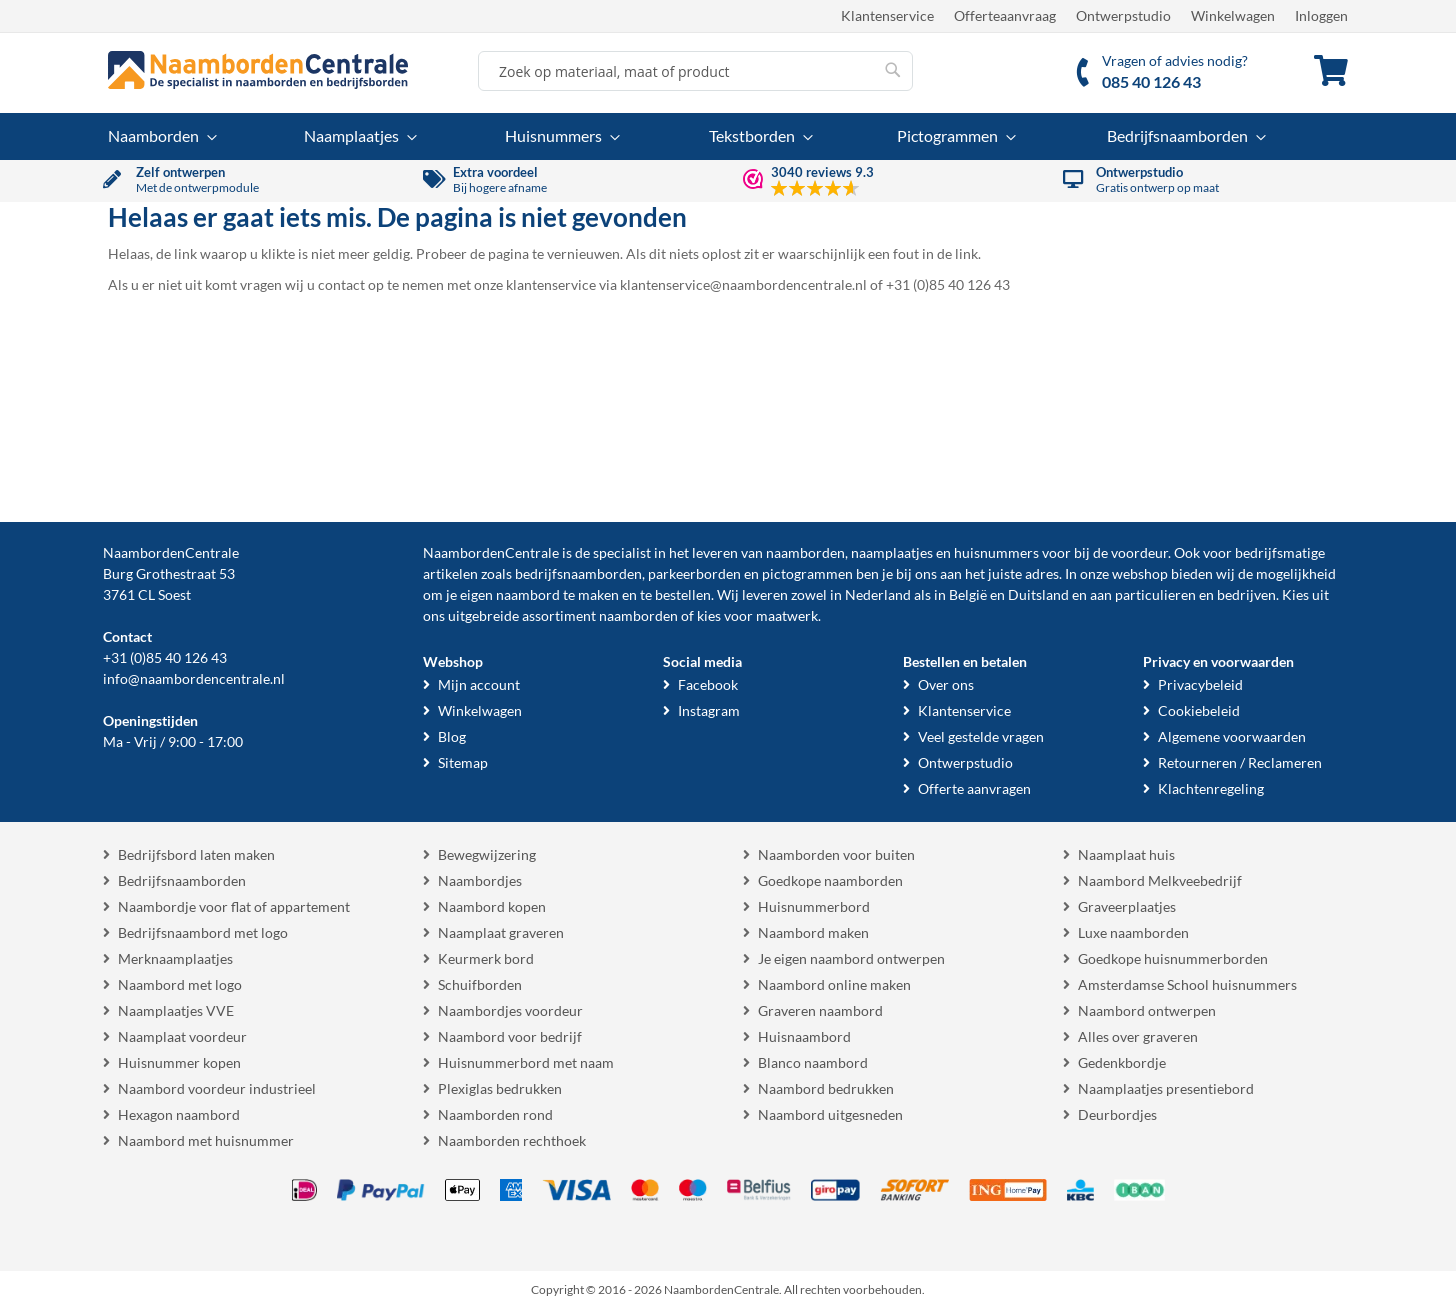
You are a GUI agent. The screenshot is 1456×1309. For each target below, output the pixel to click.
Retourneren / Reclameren (1240, 762)
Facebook (708, 684)
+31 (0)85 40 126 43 (165, 657)
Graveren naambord (820, 1010)
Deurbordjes (1117, 1114)
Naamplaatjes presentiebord (1166, 1088)
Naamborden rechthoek (512, 1140)
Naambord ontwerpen (1147, 1010)
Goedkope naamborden (830, 880)
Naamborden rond (495, 1114)
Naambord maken (813, 932)
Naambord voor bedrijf (510, 1036)
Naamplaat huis (1126, 854)
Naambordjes (480, 880)
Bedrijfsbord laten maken (196, 854)
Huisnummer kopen (179, 1062)
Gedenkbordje (1122, 1062)
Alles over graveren (1138, 1036)
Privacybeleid (1200, 684)
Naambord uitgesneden (830, 1114)
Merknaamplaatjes (175, 958)
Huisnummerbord (814, 906)
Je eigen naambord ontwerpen (851, 958)
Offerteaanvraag (1005, 15)
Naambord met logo (180, 984)
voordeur (1139, 552)
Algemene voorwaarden (1232, 736)
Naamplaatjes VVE (176, 1010)
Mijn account (479, 684)
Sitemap (463, 762)
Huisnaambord (804, 1036)
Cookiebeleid (1199, 710)
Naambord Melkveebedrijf (1160, 880)
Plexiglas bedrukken (500, 1088)
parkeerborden (694, 573)
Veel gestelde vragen (981, 736)
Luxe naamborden (1133, 932)
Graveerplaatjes (1127, 906)
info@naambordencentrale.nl (194, 678)
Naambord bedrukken (826, 1088)
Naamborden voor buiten (836, 854)
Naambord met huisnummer (206, 1140)
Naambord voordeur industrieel (217, 1088)
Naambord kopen (492, 906)
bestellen (683, 594)
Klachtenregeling (1211, 788)
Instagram (709, 710)
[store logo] (258, 70)
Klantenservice (887, 15)
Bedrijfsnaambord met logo (203, 932)
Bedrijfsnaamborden (182, 880)
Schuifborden (480, 984)
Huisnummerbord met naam (526, 1062)
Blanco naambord (813, 1062)
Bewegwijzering (487, 854)
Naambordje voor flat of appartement (234, 906)
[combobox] (695, 71)
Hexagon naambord (179, 1114)
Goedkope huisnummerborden (1173, 958)
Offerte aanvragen (974, 788)
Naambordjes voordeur (510, 1010)
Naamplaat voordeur (182, 1036)
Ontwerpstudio (1123, 15)
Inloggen (1321, 15)
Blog (452, 736)
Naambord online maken (834, 984)
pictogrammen (807, 573)
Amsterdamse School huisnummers (1187, 984)
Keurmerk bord (486, 958)
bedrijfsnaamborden (578, 573)
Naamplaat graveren (501, 932)
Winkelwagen (1233, 15)
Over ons (946, 684)
